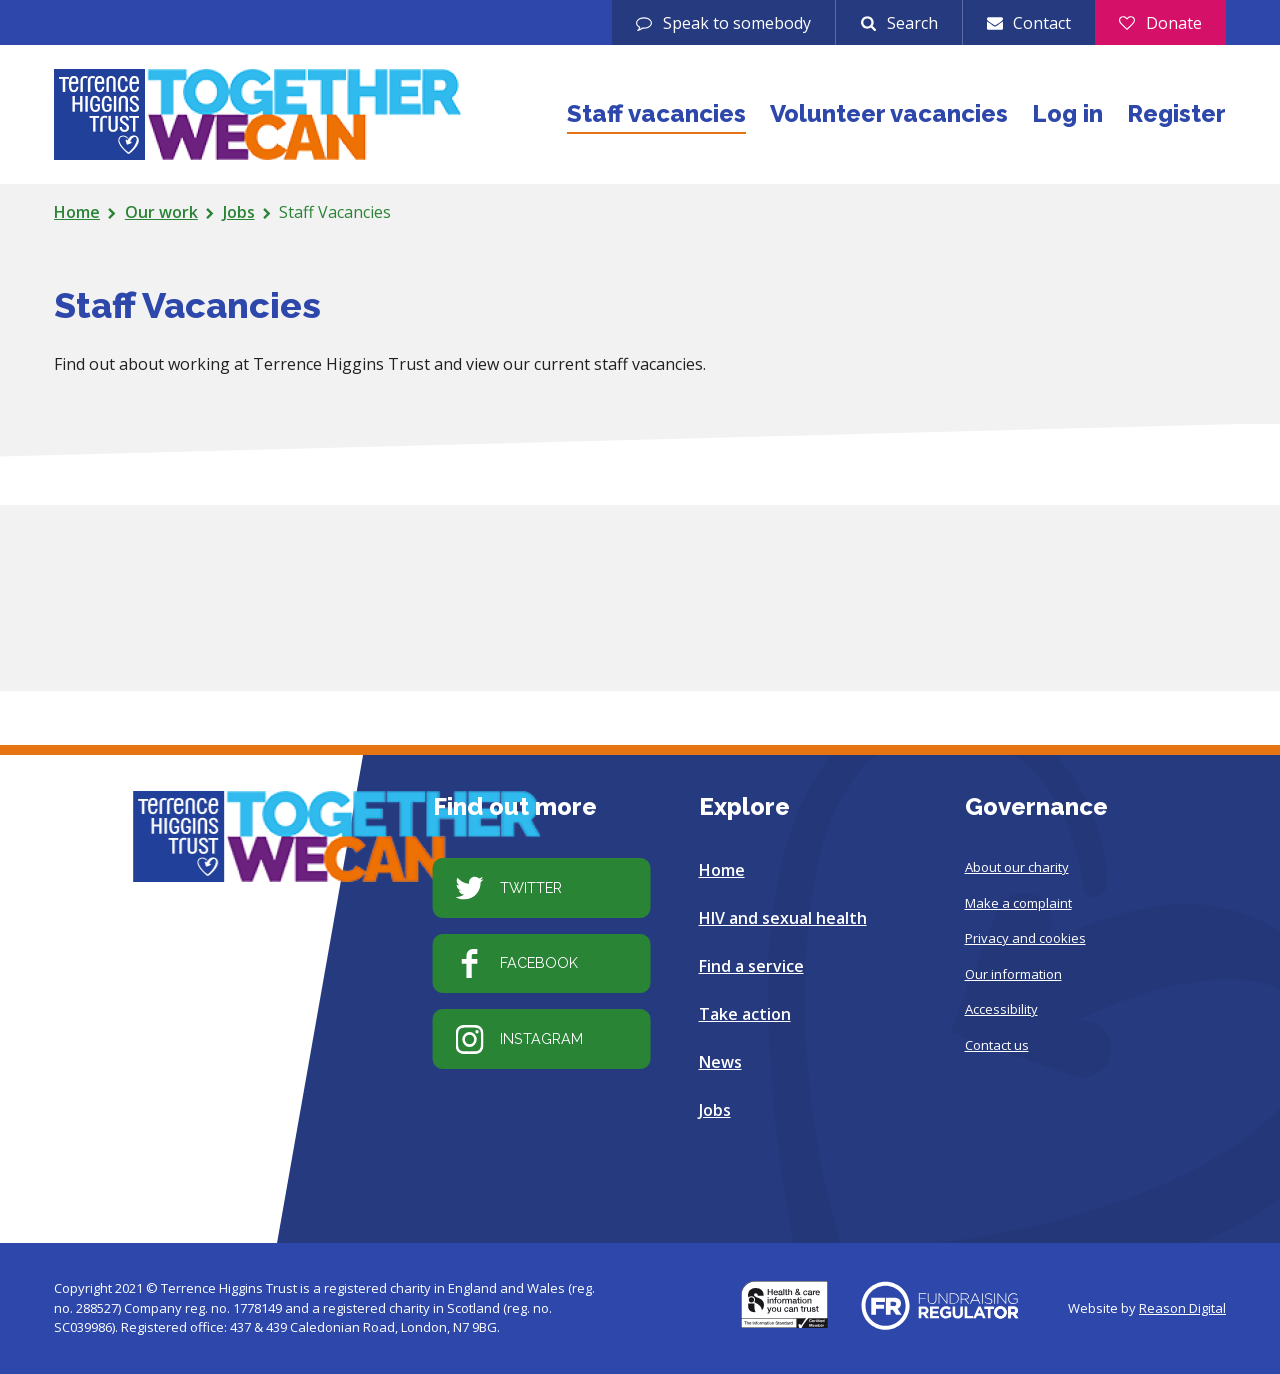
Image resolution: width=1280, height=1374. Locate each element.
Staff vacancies (656, 113)
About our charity (1017, 867)
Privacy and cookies (1025, 938)
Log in (1067, 113)
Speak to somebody (737, 23)
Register (1176, 113)
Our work (161, 212)
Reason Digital (1182, 1308)
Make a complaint (1018, 902)
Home (77, 212)
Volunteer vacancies (889, 113)
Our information (1013, 973)
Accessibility (1001, 1009)
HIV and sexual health (783, 918)
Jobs (239, 212)
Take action (745, 1014)
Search (912, 23)
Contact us (997, 1044)
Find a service (751, 966)
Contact (1042, 23)
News (720, 1062)
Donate (1174, 23)
